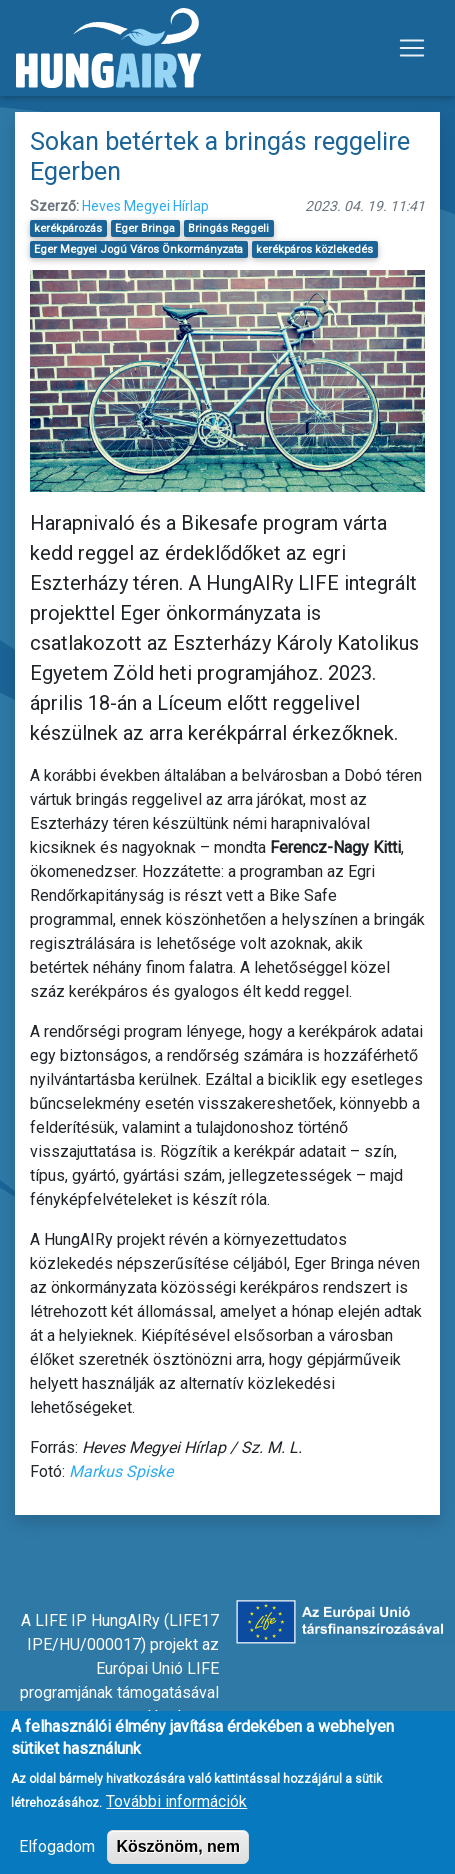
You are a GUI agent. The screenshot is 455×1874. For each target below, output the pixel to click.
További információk (176, 1812)
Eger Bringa (145, 228)
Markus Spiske (121, 1471)
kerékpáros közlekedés (314, 249)
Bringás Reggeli (228, 228)
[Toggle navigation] (412, 48)
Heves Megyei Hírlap (145, 206)
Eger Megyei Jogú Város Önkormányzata (138, 249)
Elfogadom (57, 1857)
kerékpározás (68, 228)
